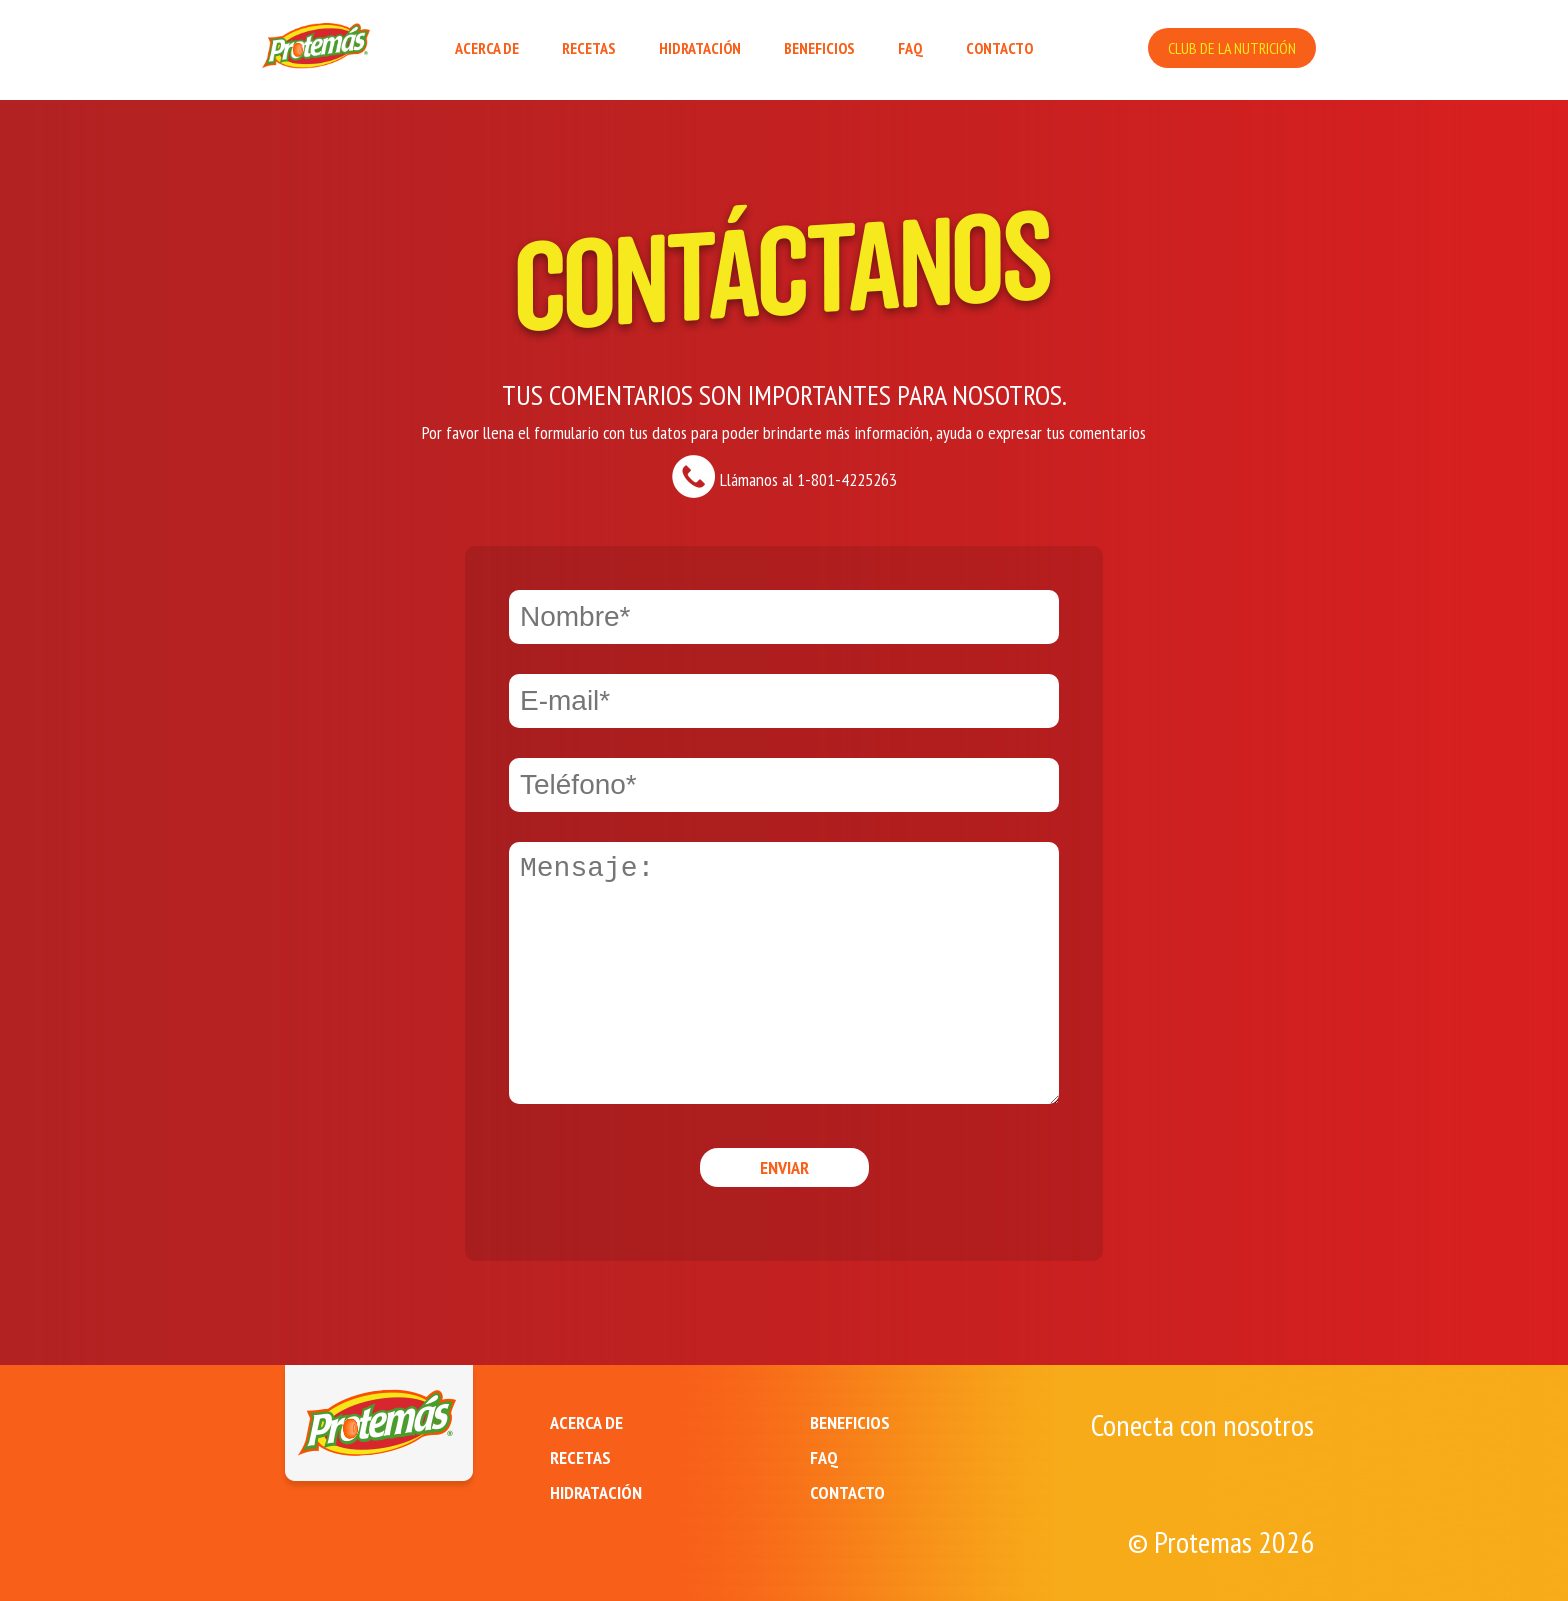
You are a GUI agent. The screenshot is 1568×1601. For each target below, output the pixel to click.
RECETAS (589, 48)
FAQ (910, 48)
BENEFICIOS (819, 48)
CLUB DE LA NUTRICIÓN (1232, 48)
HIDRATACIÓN (700, 48)
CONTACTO (999, 48)
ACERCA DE (487, 48)
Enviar (784, 1167)
